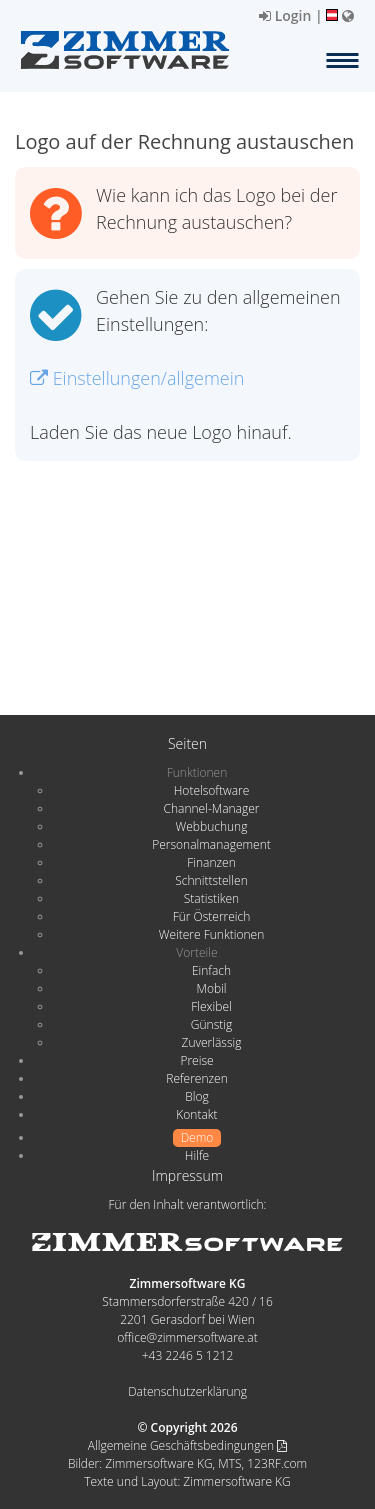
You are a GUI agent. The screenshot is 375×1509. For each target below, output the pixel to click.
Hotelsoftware (212, 790)
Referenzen (196, 1078)
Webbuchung (212, 826)
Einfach (211, 970)
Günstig (211, 1024)
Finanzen (211, 862)
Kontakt (196, 1114)
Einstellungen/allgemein (137, 378)
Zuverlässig (212, 1042)
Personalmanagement (211, 844)
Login (285, 15)
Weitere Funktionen (212, 934)
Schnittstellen (211, 880)
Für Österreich (212, 916)
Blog (197, 1096)
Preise (196, 1060)
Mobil (212, 988)
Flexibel (211, 1006)
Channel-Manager (212, 808)
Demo (197, 1137)
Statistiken (211, 898)
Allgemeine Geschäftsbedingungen (187, 1445)
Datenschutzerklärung (187, 1391)
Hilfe (197, 1155)
